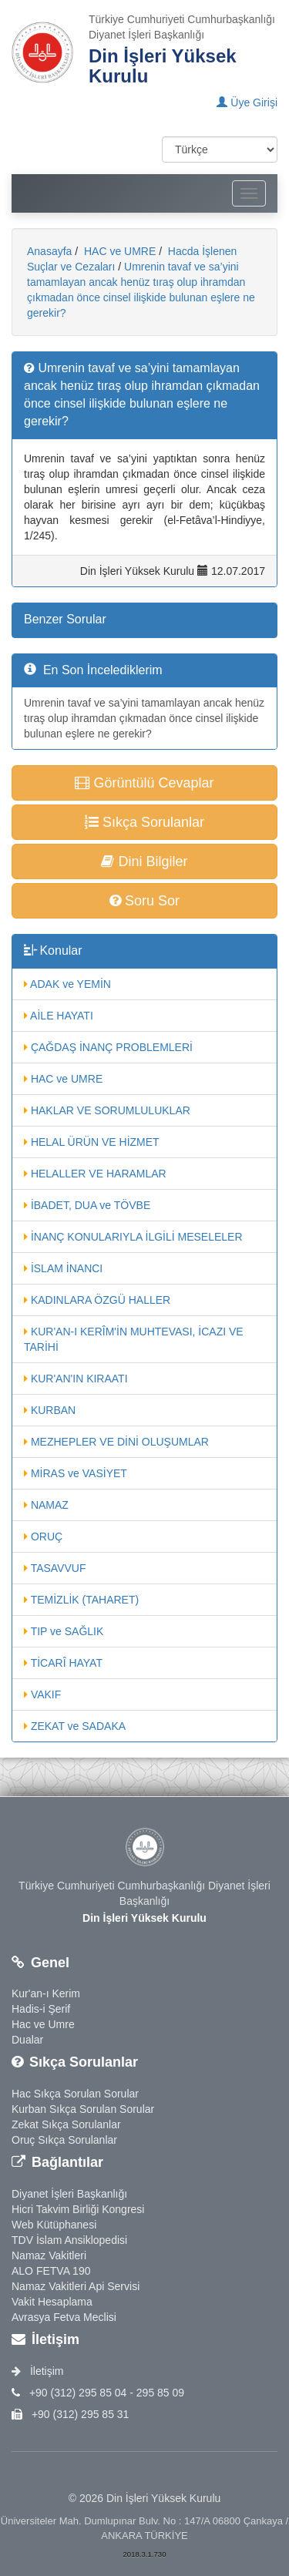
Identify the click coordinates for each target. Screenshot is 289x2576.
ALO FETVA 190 (51, 2271)
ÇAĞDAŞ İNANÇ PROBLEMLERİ (108, 1047)
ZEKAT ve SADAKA (75, 1726)
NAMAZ (46, 1505)
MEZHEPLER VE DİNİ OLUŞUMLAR (116, 1442)
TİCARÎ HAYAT (63, 1663)
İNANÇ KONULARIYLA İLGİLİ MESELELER (133, 1237)
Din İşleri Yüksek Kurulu (163, 65)
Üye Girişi (247, 102)
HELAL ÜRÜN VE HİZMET (92, 1142)
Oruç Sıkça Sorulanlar (64, 2140)
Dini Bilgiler (144, 861)
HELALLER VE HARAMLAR (95, 1173)
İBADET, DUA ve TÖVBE (87, 1205)
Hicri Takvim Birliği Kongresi (78, 2209)
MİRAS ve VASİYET (75, 1473)
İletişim (37, 2371)
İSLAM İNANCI (63, 1268)
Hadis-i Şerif (41, 2009)
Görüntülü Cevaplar (144, 783)
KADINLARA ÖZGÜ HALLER (97, 1300)
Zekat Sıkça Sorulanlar (66, 2124)
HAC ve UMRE (118, 251)
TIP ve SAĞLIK (63, 1631)
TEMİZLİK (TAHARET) (81, 1600)
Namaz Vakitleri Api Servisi (75, 2286)
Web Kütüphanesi (54, 2224)
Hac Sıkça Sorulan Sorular (75, 2093)
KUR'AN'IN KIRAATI (76, 1378)
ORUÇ (43, 1536)
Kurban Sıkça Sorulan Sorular (83, 2109)
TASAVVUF (55, 1568)
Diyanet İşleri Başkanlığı (69, 2194)
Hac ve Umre (43, 2024)
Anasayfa (49, 251)
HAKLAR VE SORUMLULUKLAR (107, 1110)
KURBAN (50, 1410)
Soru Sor (144, 900)
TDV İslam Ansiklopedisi (69, 2240)
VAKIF (42, 1694)
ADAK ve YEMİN (67, 984)
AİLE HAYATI (58, 1015)
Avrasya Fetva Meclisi (64, 2317)
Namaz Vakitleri (49, 2255)
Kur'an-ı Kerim (46, 1993)
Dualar (27, 2040)
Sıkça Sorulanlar (144, 822)
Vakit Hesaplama (52, 2302)
